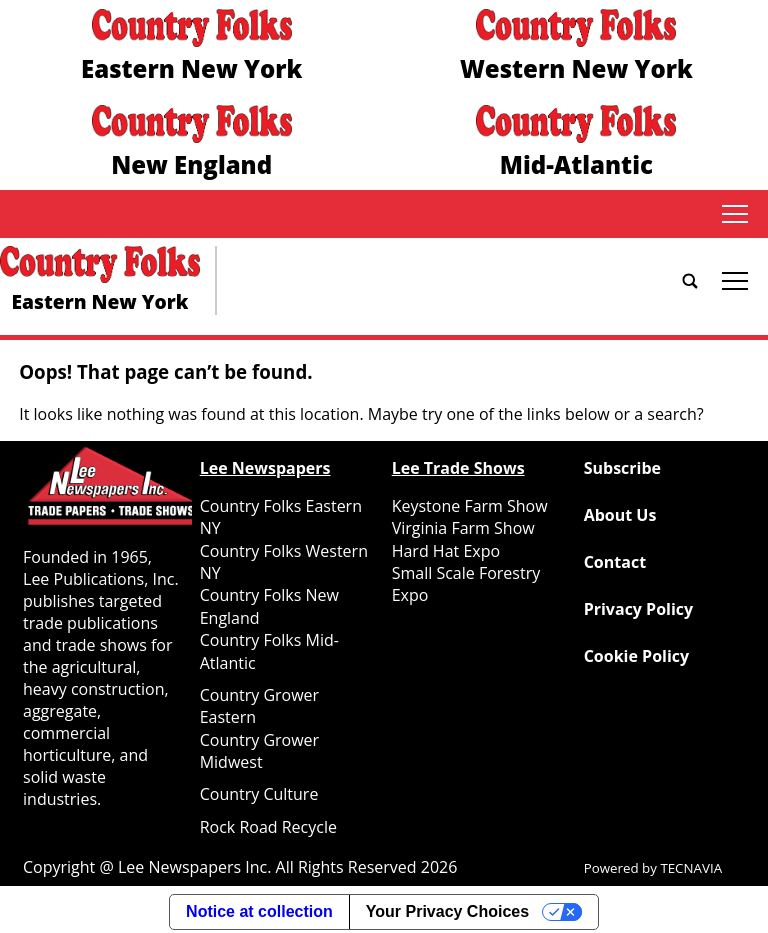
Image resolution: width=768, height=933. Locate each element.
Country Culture (259, 794)
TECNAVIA (691, 868)
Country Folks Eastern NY (281, 517)
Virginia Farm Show (463, 528)
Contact (615, 562)
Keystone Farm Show (470, 506)
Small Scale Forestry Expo (466, 584)
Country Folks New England (269, 606)
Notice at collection (259, 911)
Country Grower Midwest (259, 751)
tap (735, 214)
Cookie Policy (636, 656)
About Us (620, 515)
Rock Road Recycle (268, 827)
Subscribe (622, 468)
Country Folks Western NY (284, 562)
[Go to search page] (690, 281)
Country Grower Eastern (259, 706)
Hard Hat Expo (446, 551)
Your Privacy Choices (447, 911)
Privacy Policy (639, 609)
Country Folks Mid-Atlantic (269, 651)
